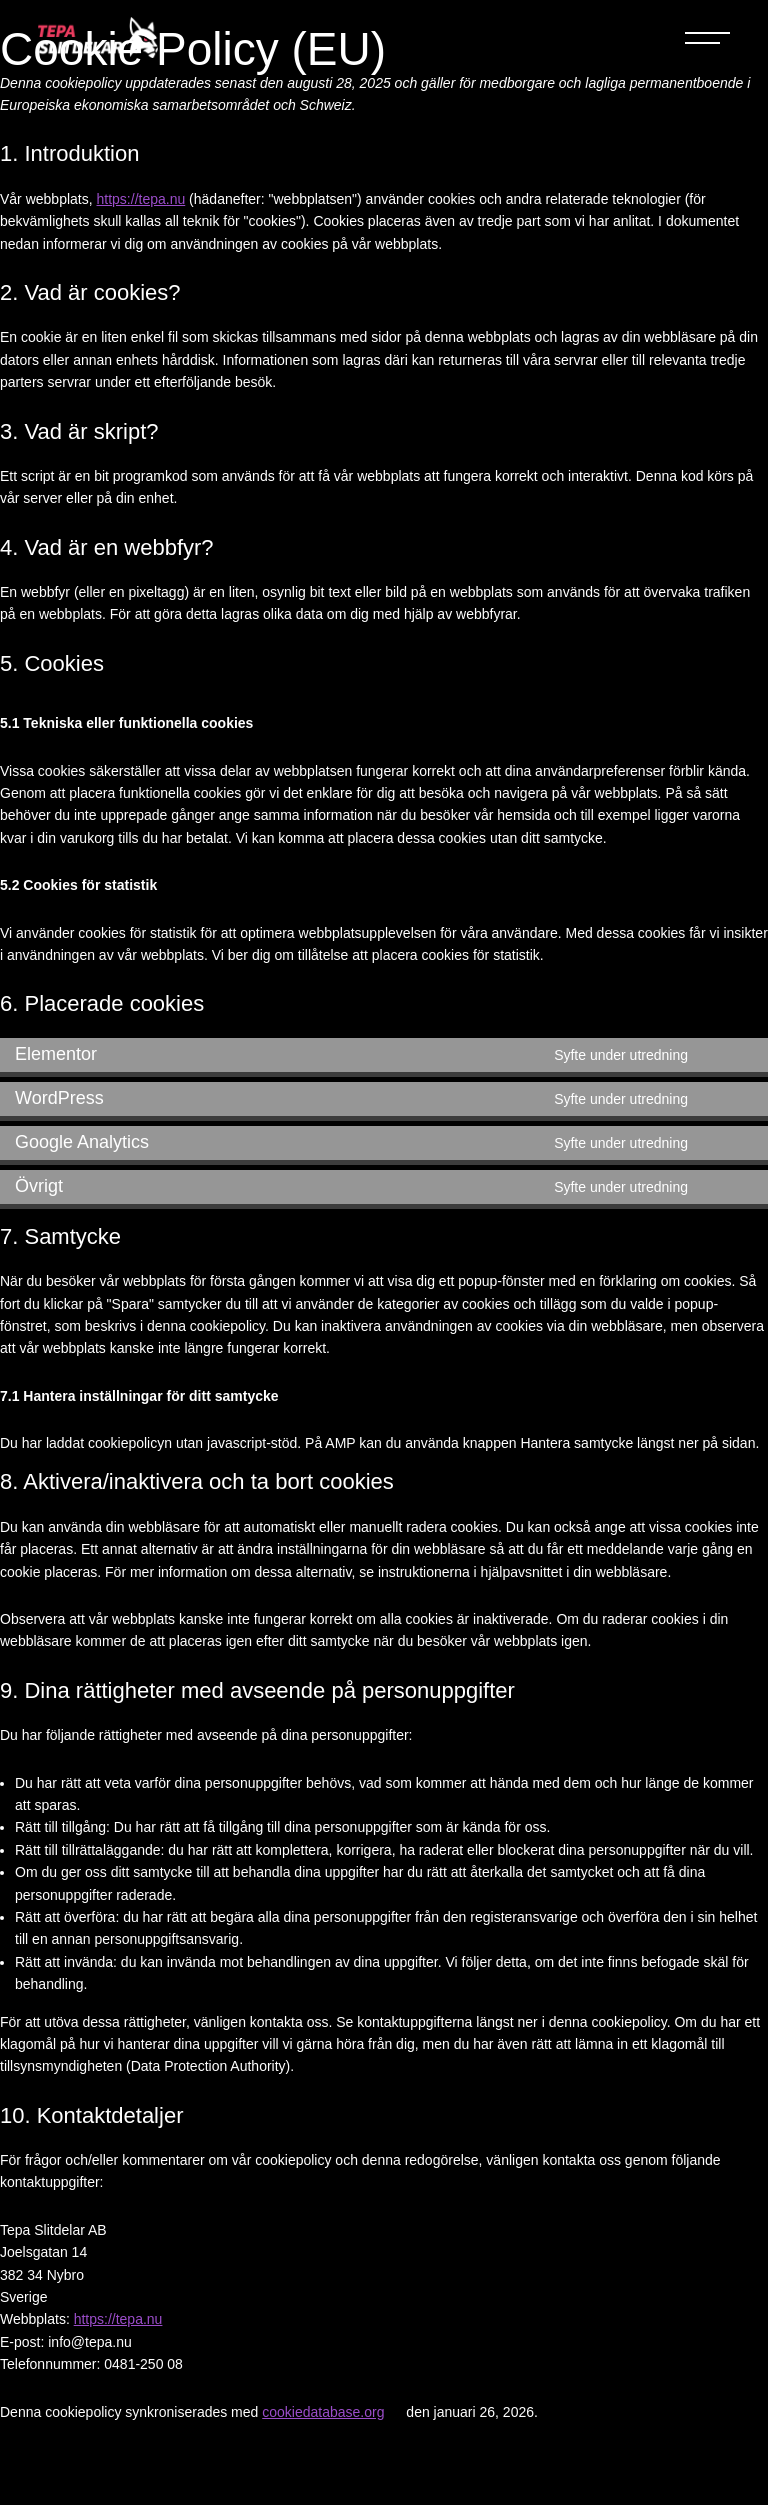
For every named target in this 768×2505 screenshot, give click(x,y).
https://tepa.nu (141, 199)
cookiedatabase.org (323, 2412)
